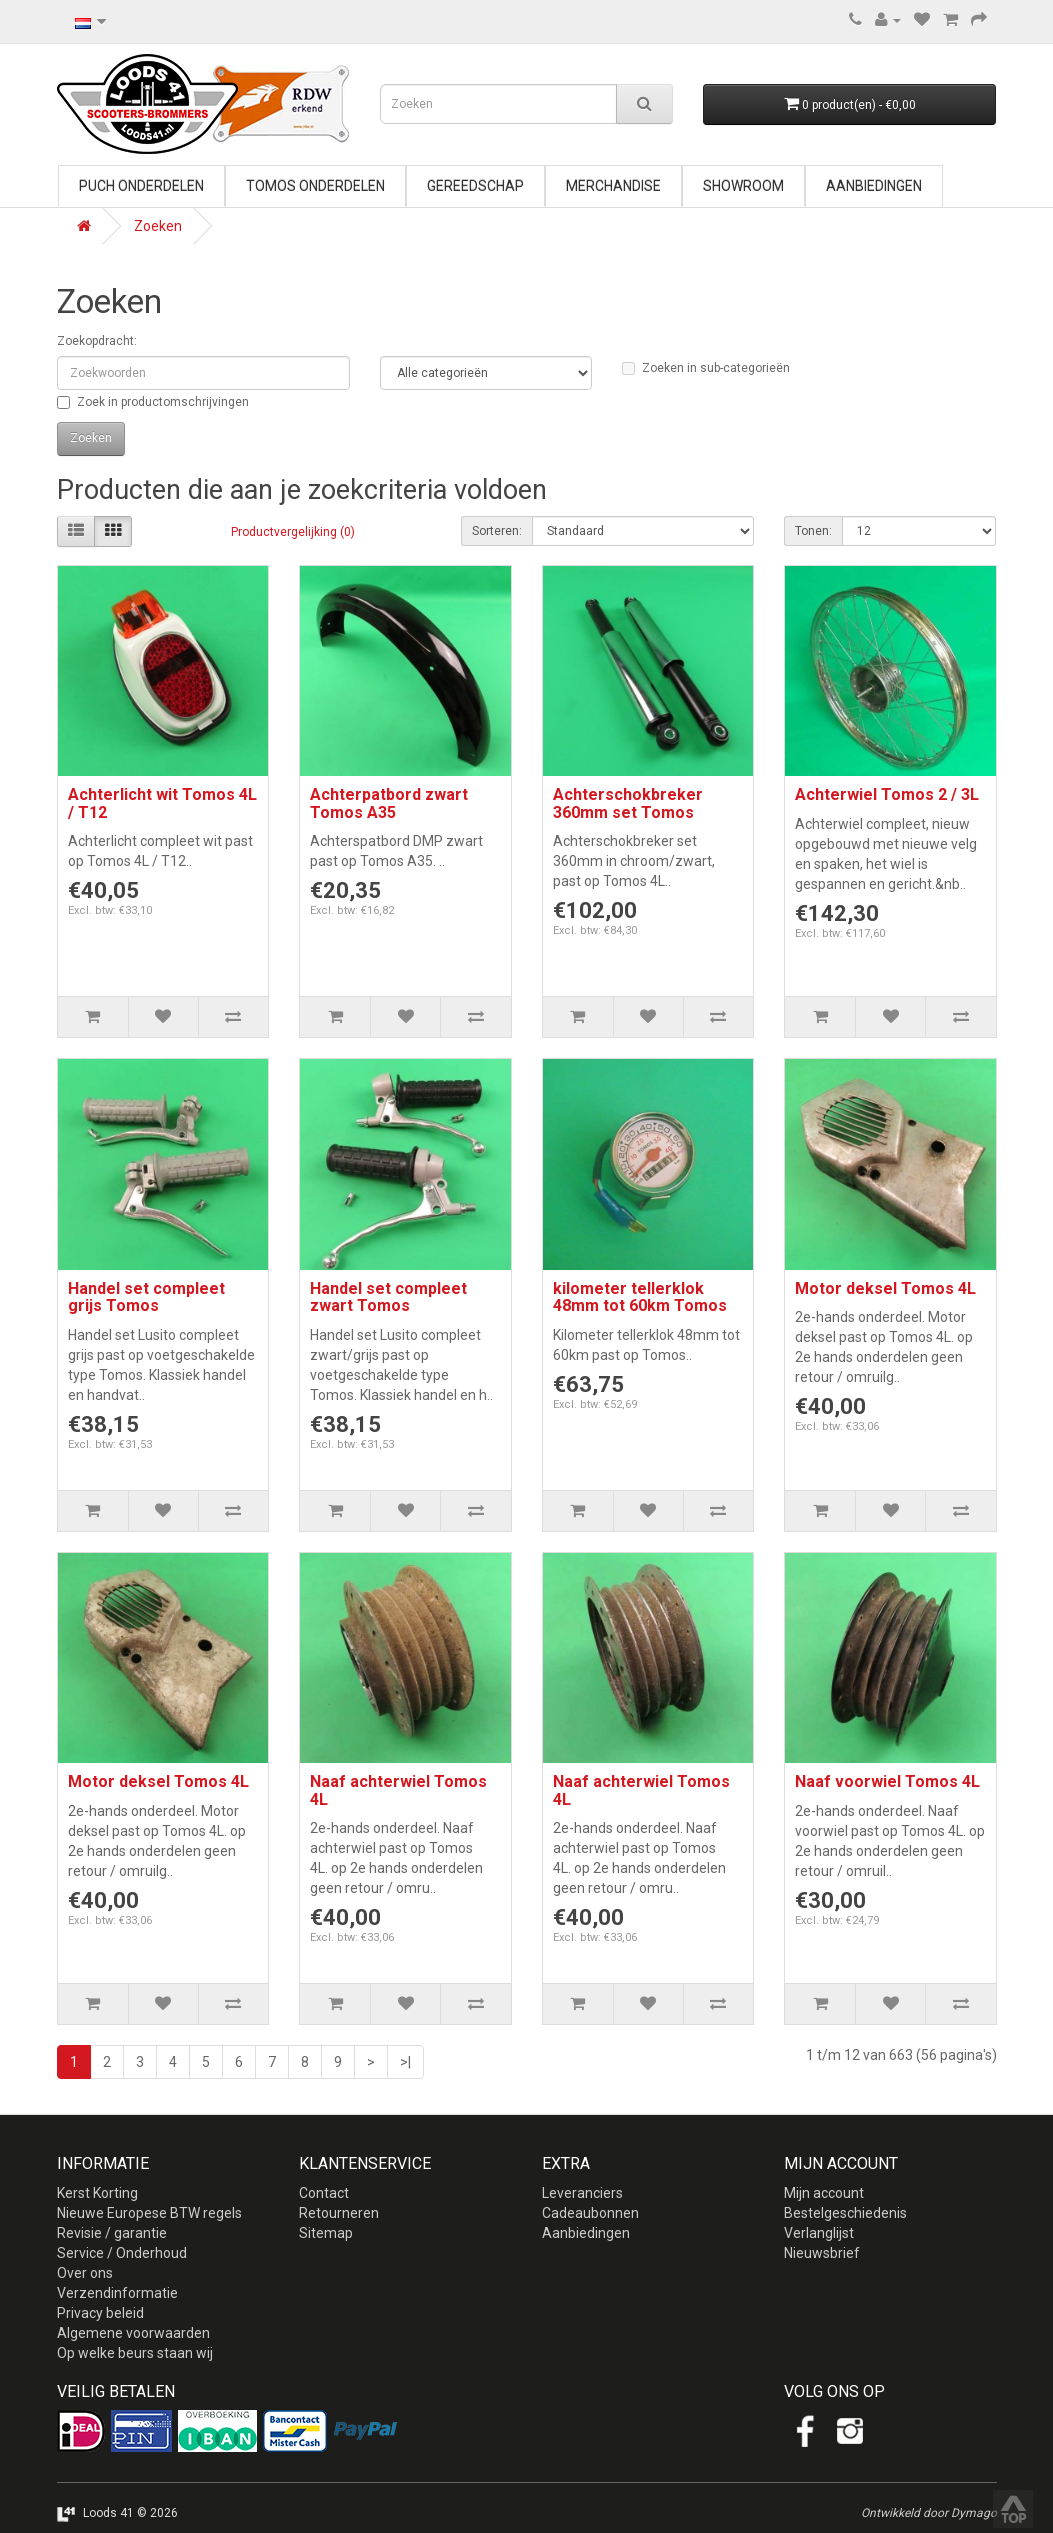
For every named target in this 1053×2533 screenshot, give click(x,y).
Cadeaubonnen (590, 2213)
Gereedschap (475, 186)
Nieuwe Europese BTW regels (149, 2213)
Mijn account (824, 2193)
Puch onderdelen (141, 186)
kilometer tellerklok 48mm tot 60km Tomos (640, 1297)
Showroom (743, 186)
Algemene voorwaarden (133, 2333)
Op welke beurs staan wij (135, 2353)
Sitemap (326, 2233)
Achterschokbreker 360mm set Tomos (628, 803)
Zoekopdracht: (97, 341)
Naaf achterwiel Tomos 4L (398, 1790)
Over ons (85, 2273)
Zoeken (158, 226)
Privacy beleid (100, 2313)
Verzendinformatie (117, 2293)
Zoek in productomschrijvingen (153, 402)
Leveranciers (582, 2193)
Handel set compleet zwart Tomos (388, 1297)
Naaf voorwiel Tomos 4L (887, 1781)
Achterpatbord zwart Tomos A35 (389, 803)
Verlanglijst (819, 2233)
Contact (324, 2193)
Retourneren (339, 2213)
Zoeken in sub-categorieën (706, 368)
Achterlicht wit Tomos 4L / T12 (162, 803)
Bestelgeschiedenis (845, 2213)
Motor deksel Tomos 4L (885, 1288)
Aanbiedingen (874, 186)
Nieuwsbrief (822, 2253)
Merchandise (613, 186)
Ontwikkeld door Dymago (929, 2513)
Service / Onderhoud (122, 2253)
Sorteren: (497, 531)
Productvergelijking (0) (293, 532)
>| (405, 2062)
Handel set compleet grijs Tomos (146, 1297)
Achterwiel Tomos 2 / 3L (887, 794)
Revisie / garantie (112, 2233)
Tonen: (813, 531)
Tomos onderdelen (315, 186)
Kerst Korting (97, 2193)
